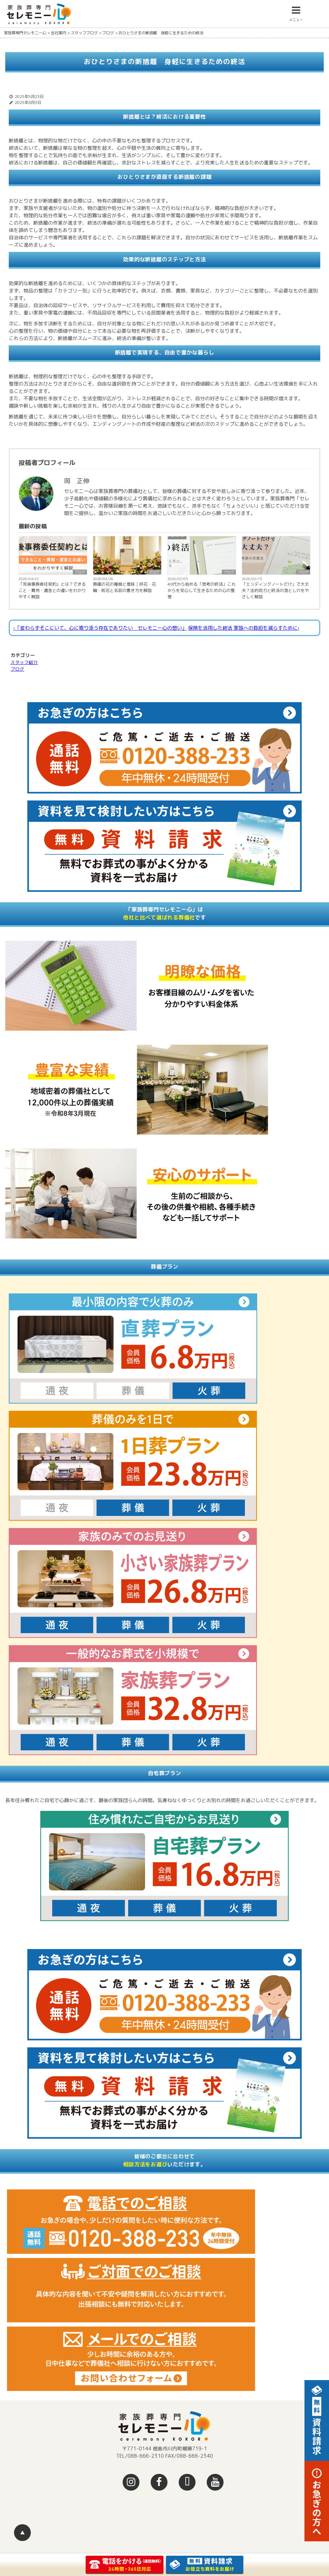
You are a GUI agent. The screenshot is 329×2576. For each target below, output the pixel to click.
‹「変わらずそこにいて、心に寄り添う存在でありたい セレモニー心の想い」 (100, 627)
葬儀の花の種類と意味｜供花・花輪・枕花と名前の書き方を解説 (124, 587)
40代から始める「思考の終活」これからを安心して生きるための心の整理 (201, 590)
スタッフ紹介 (24, 662)
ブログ (80, 572)
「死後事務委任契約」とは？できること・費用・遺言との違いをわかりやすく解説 (52, 590)
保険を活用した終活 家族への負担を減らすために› (243, 627)
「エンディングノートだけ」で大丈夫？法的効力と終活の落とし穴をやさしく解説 (275, 590)
